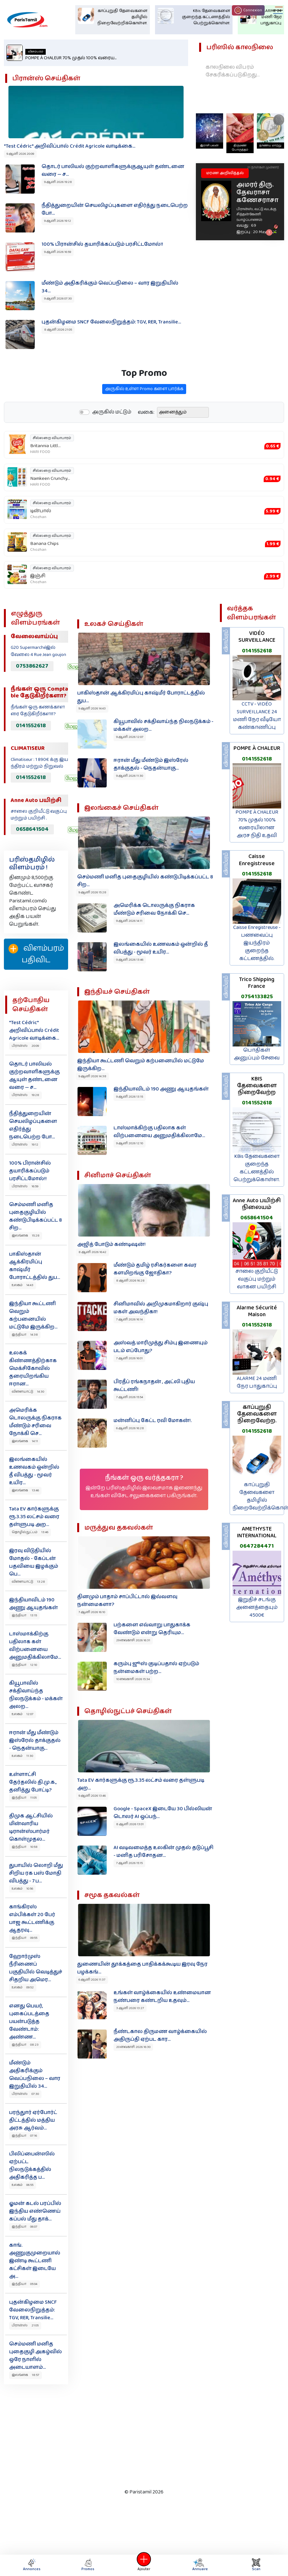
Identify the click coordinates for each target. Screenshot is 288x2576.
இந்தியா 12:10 (24, 1664)
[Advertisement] (139, 2435)
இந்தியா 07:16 (24, 2135)
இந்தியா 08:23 (25, 2044)
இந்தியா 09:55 (24, 1937)
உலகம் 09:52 (23, 1987)
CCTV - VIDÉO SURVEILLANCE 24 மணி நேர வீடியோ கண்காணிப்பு (257, 715)
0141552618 (31, 725)
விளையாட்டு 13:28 (28, 1581)
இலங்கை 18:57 (25, 2375)
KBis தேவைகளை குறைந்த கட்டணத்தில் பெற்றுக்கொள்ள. (257, 1168)
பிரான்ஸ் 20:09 (25, 1045)
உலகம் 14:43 (22, 1285)
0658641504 (32, 829)
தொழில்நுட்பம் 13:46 (30, 1532)
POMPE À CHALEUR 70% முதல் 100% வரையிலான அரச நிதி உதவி (256, 824)
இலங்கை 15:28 (26, 1235)
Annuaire (199, 2565)
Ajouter (144, 2565)
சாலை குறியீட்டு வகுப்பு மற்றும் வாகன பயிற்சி (256, 1279)
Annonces (32, 2565)
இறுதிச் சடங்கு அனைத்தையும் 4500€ (257, 1607)
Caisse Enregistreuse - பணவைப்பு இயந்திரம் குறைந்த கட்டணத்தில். (257, 943)
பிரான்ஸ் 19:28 (25, 1095)
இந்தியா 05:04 (24, 2284)
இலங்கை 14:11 (25, 1441)
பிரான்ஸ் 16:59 (25, 1186)
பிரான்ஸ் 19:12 (25, 1144)
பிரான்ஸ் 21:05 (25, 2325)
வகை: (146, 444)
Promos (87, 2565)
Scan (256, 2565)
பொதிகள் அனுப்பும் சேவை (257, 1054)
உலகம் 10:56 (22, 1888)
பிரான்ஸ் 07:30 (25, 2093)
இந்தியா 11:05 (24, 1797)
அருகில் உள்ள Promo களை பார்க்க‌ (144, 420)
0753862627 (32, 666)
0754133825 (257, 996)
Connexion (248, 10)
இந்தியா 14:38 (25, 1334)
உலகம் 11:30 (22, 1755)
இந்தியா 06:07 (24, 2226)
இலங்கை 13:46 (25, 1490)
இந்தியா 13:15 (24, 1615)
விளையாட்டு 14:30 (28, 1391)
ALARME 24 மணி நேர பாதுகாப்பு (257, 1382)
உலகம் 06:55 (22, 2184)
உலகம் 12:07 (22, 1714)
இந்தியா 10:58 (25, 1846)
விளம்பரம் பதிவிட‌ (36, 954)
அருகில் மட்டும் (111, 443)
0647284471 (257, 1546)
